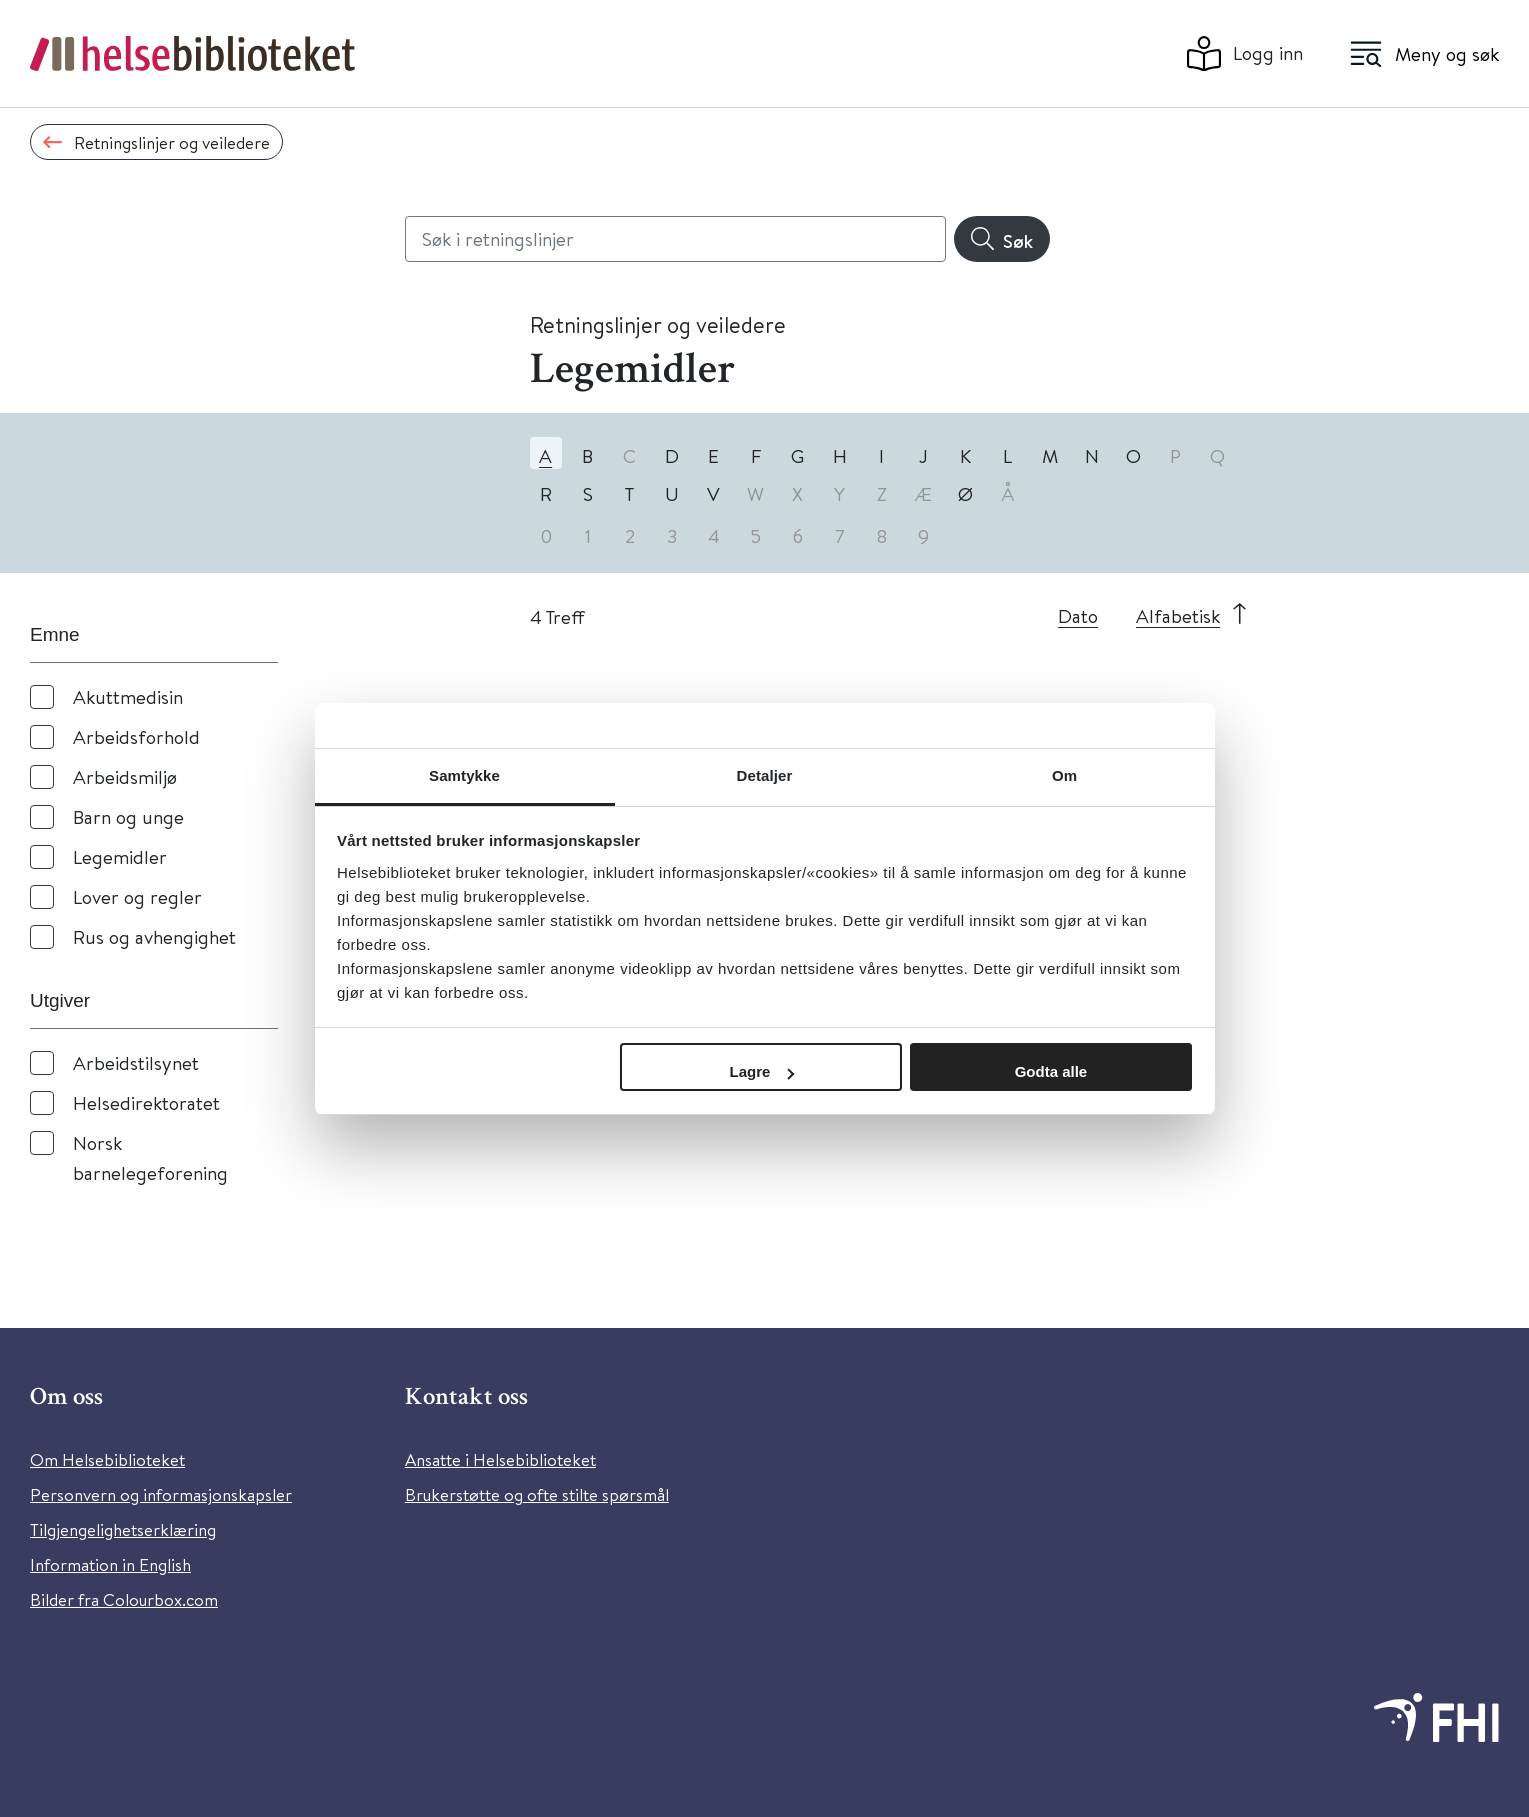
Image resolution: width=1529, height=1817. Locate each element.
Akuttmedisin (128, 696)
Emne (55, 634)
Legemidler (120, 856)
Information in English (110, 1564)
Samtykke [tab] (464, 775)
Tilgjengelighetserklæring (123, 1529)
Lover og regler (137, 896)
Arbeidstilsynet (136, 1062)
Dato (1078, 615)
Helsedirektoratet (146, 1102)
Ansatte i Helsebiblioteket (500, 1459)
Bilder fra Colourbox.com (124, 1599)
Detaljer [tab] (765, 775)
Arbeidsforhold (136, 736)
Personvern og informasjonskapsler (161, 1494)
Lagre (762, 1071)
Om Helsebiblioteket (107, 1459)
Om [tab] (1064, 775)
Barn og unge (128, 816)
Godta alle (1051, 1071)
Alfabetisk (1178, 615)
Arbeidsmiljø (125, 776)
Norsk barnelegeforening (150, 1157)
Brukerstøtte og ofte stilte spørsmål (537, 1494)
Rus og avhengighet (154, 936)
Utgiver (60, 1000)
